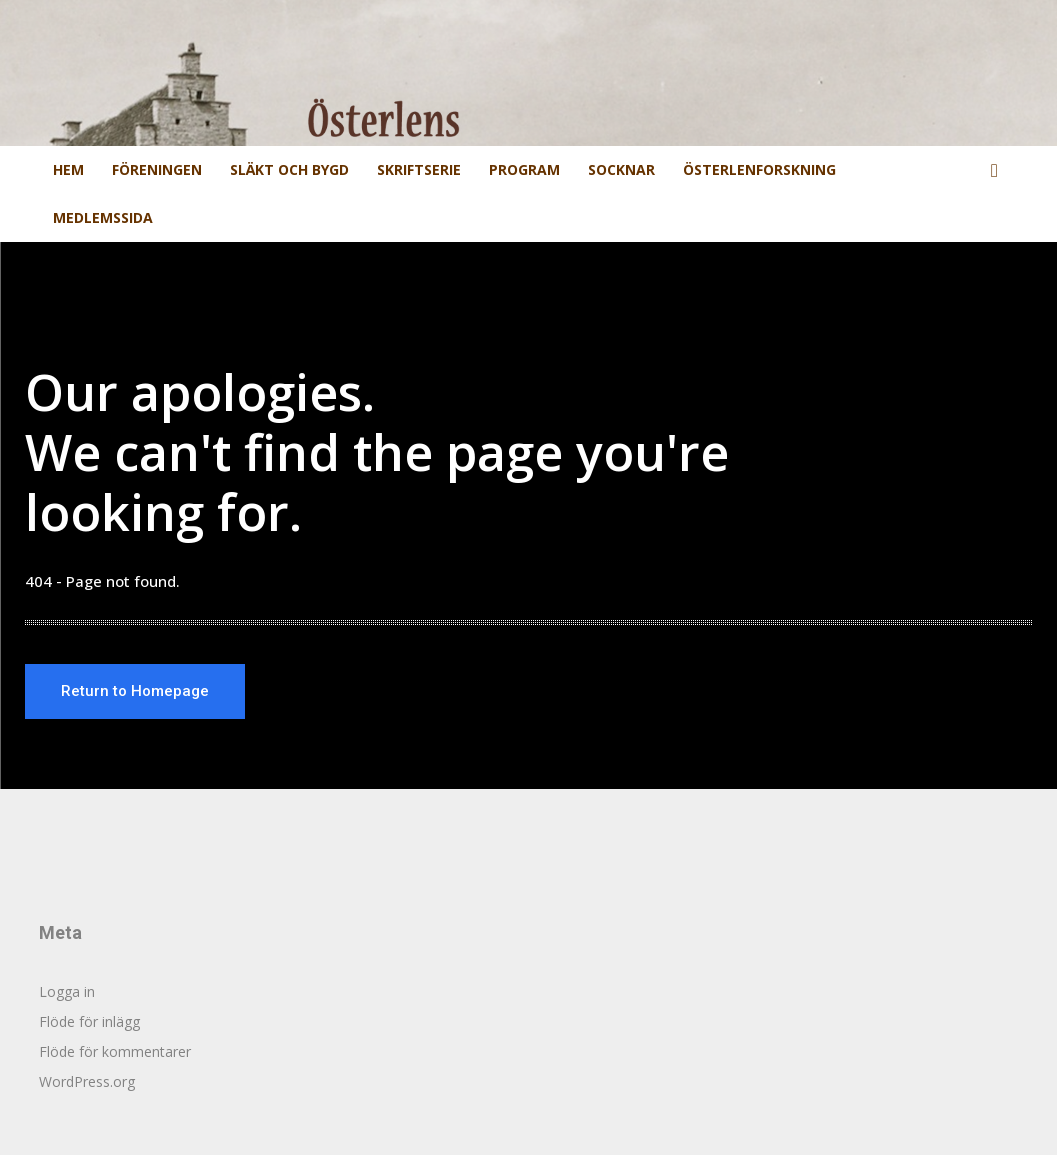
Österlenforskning (759, 169)
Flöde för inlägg (89, 1021)
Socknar (621, 169)
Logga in (67, 991)
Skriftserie (419, 169)
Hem (68, 169)
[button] (995, 171)
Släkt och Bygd (289, 169)
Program (524, 169)
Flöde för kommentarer (115, 1051)
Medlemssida (103, 217)
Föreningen (157, 169)
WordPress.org (87, 1081)
